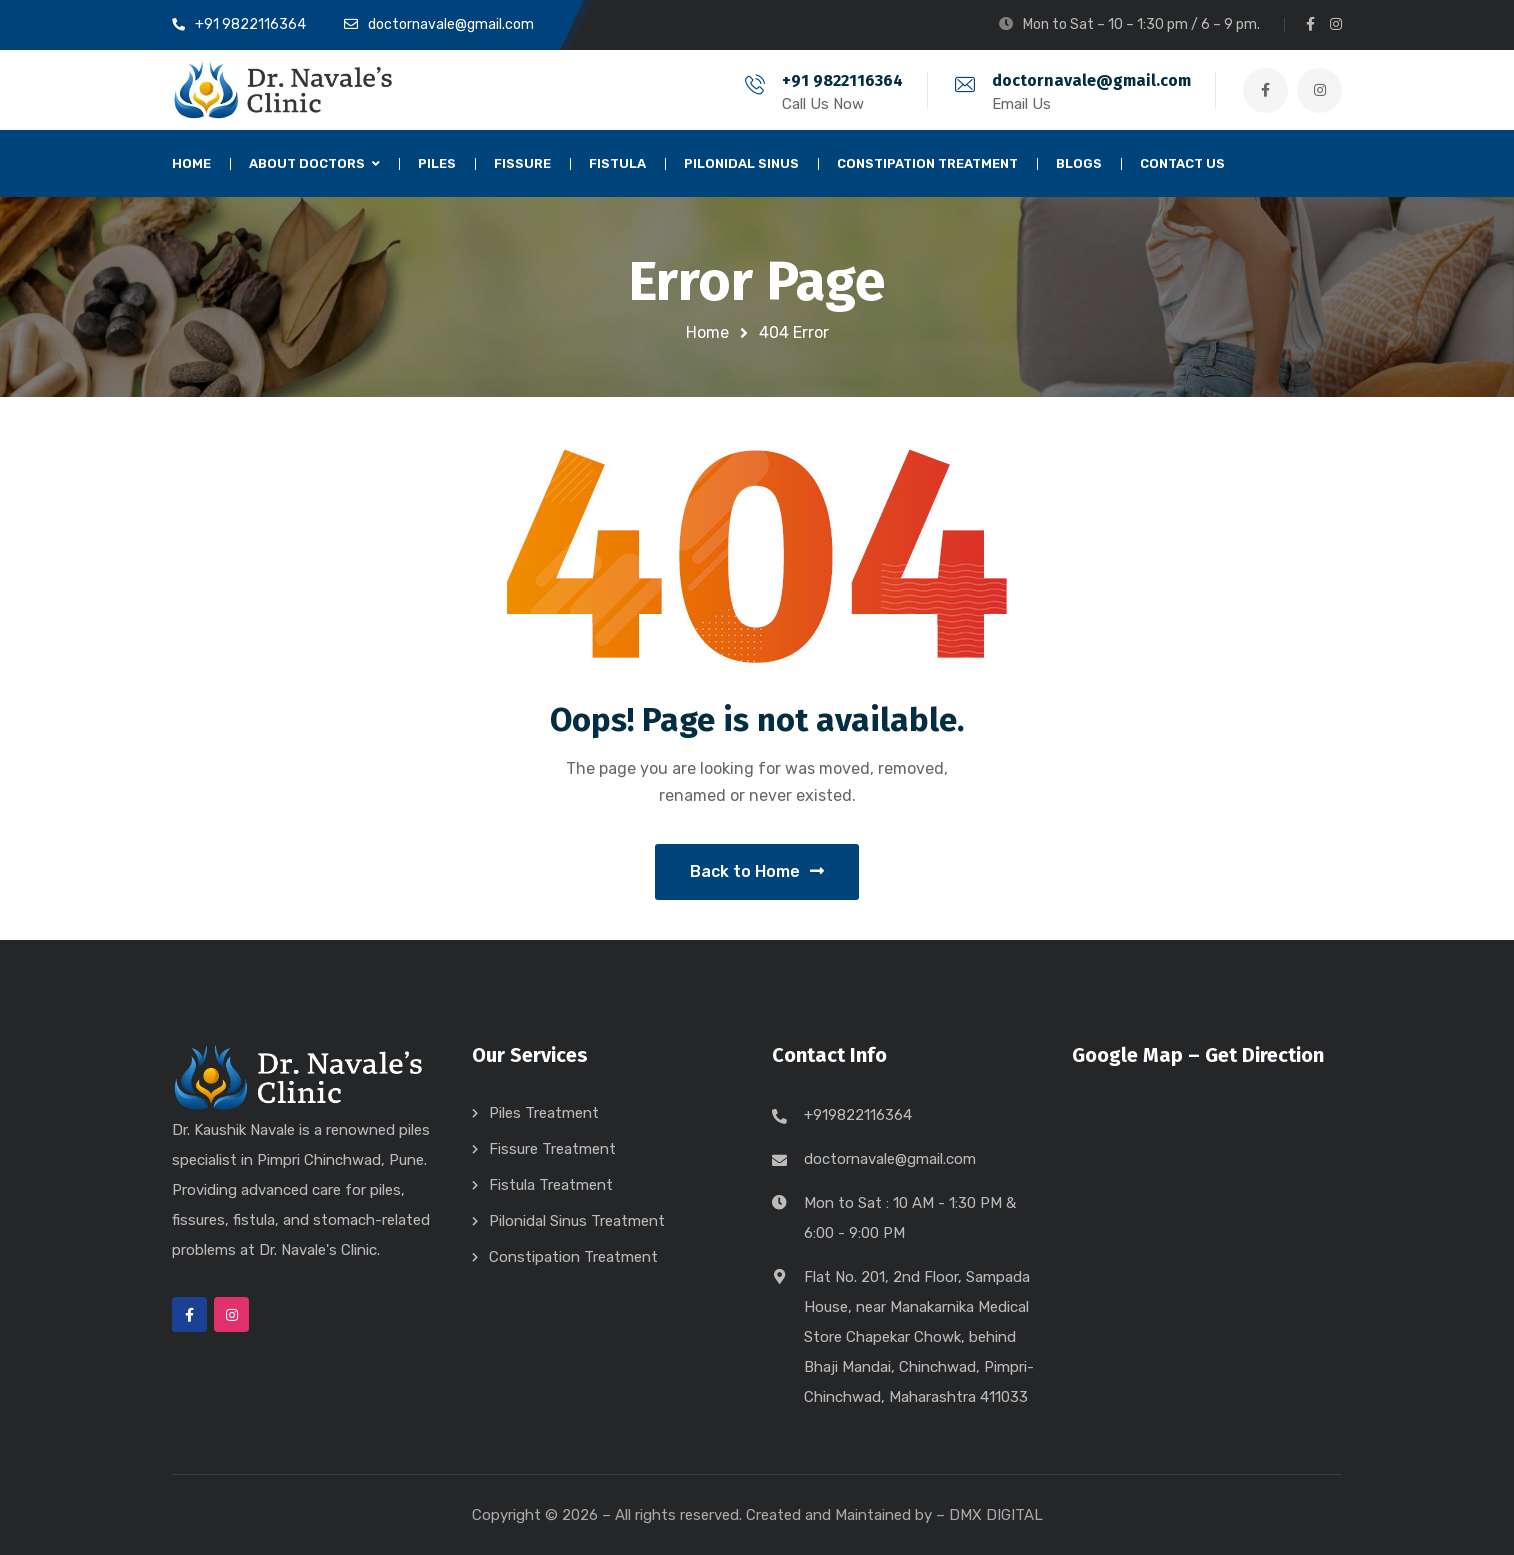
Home (707, 332)
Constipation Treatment (573, 1257)
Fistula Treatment (551, 1185)
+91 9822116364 (842, 80)
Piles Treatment (544, 1113)
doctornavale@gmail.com (1091, 80)
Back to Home (757, 871)
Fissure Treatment (552, 1149)
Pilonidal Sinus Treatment (577, 1221)
